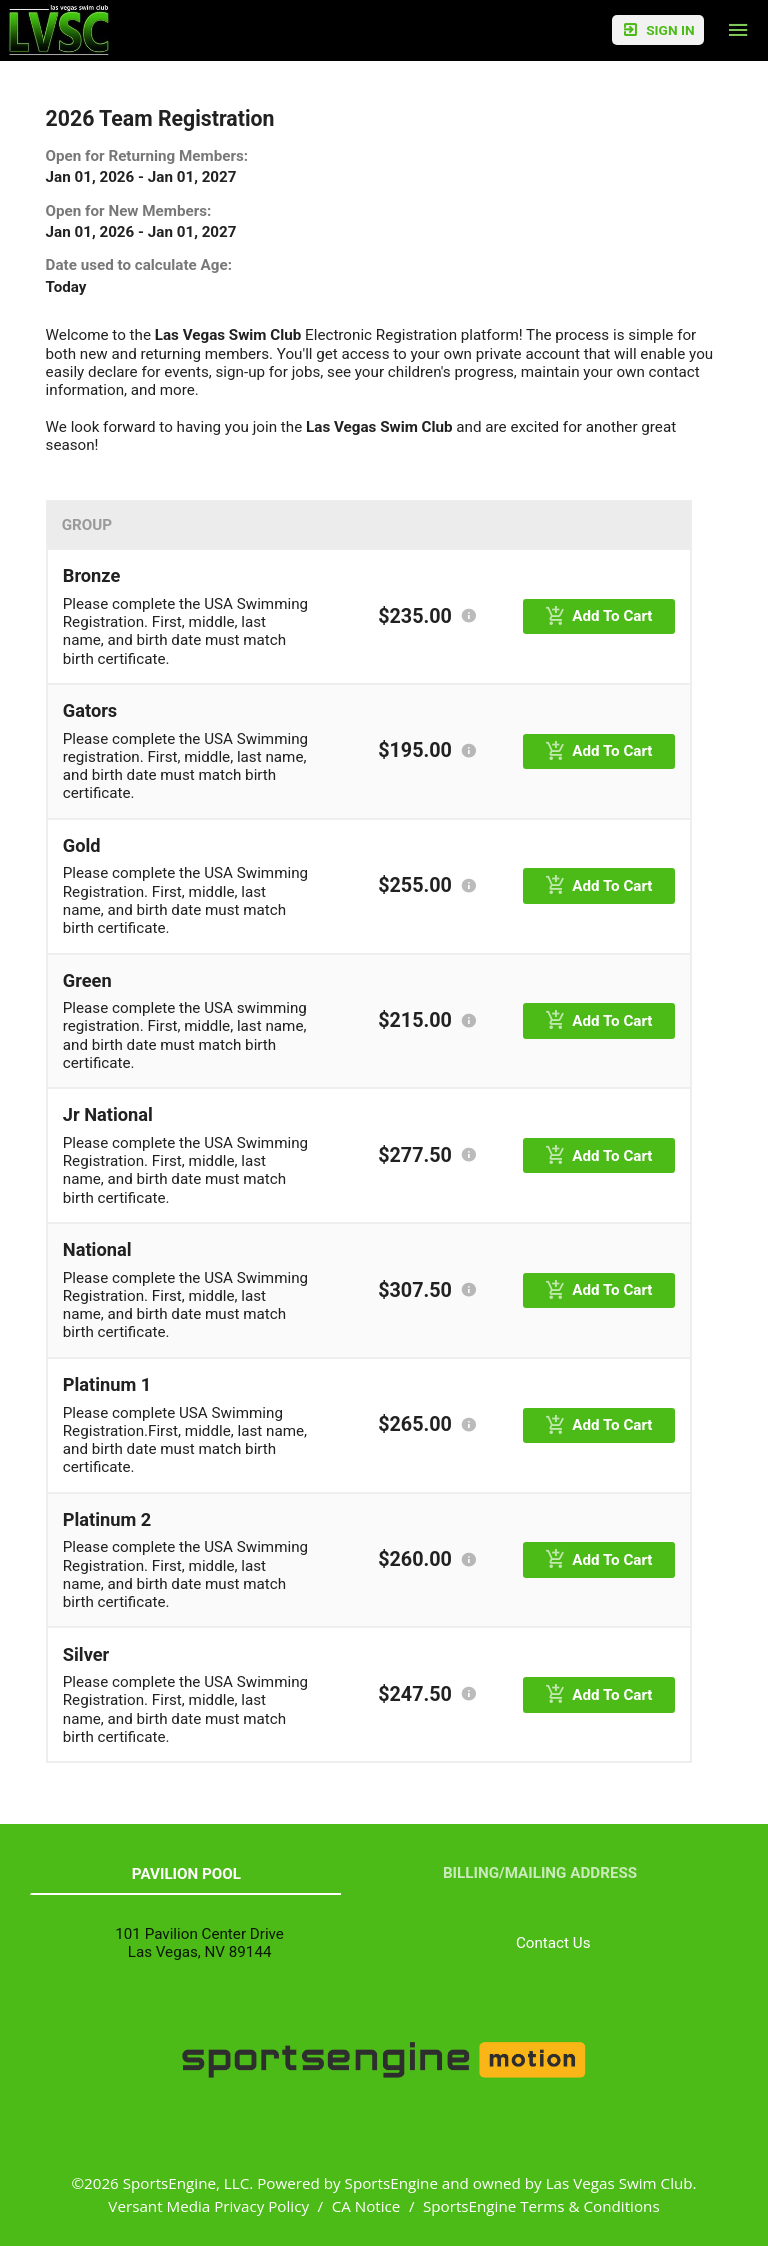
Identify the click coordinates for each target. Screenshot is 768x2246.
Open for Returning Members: (147, 156)
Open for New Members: (129, 211)
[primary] (599, 616)
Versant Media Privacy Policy (208, 2206)
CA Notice (366, 2206)
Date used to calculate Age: (139, 265)
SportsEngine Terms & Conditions (541, 2206)
